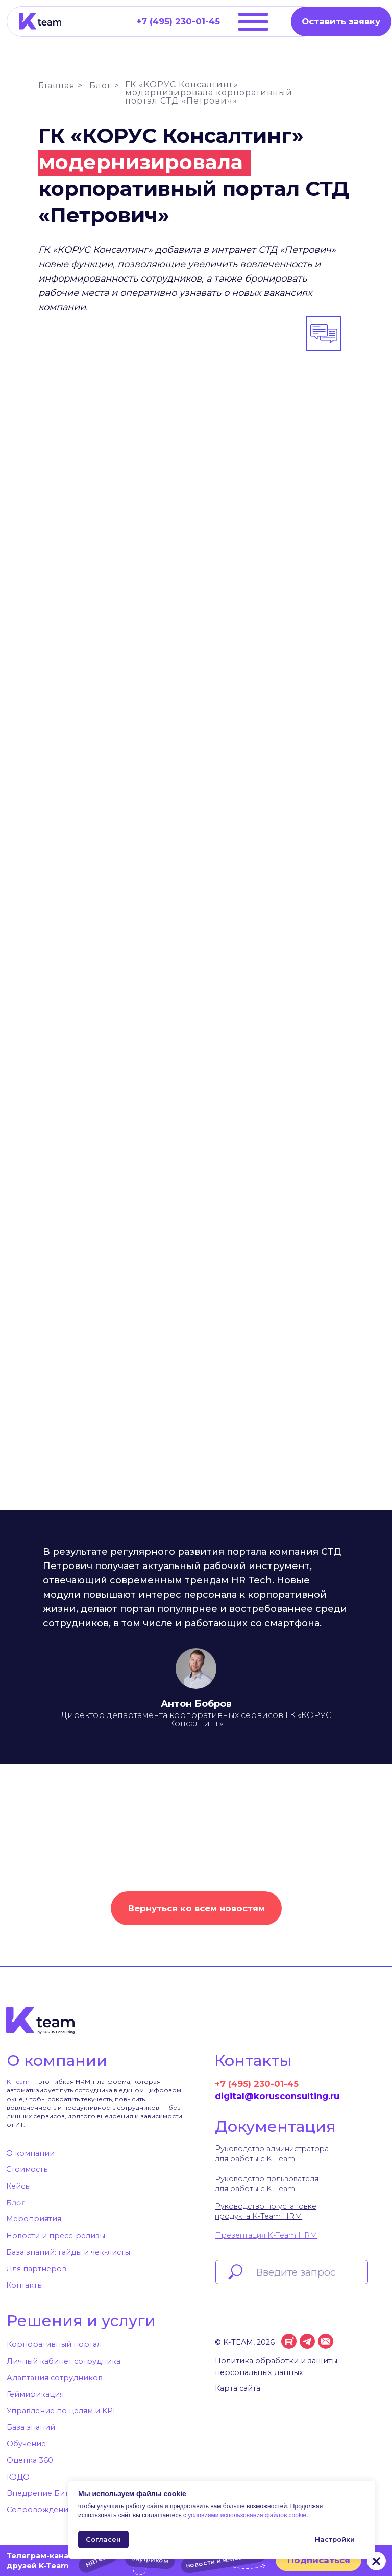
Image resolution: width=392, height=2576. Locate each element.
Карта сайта (237, 2388)
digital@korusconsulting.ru (277, 2096)
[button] (341, 21)
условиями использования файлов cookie (247, 2515)
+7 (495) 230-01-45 (257, 2084)
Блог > (104, 85)
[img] (40, 21)
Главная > (60, 85)
